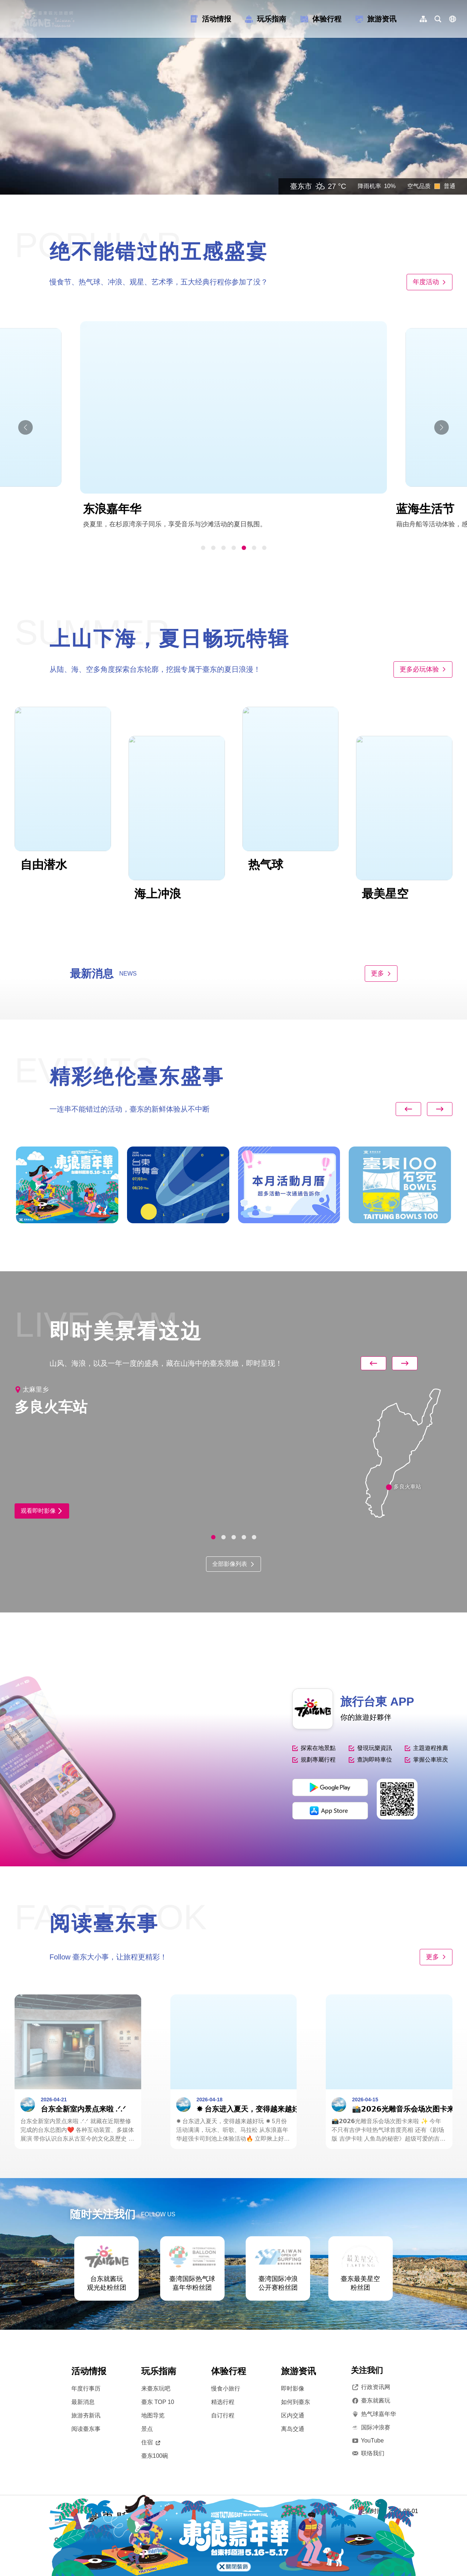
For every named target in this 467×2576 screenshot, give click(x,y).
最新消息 (83, 2402)
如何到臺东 (295, 2402)
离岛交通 (292, 2429)
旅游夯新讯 (85, 2415)
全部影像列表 (233, 1564)
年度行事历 (85, 2388)
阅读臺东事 (85, 2429)
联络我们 (367, 2453)
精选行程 (222, 2402)
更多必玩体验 (423, 669)
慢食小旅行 (225, 2388)
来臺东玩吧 (155, 2388)
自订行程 (222, 2415)
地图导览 (153, 2415)
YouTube (367, 2440)
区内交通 (292, 2415)
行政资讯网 (370, 2387)
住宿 (150, 2442)
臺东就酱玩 (370, 2400)
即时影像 (292, 2388)
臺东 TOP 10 (157, 2402)
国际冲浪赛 (370, 2427)
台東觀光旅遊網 (42, 19)
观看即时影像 (42, 1511)
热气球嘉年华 (373, 2414)
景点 (147, 2429)
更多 (381, 973)
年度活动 (429, 282)
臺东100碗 (155, 2456)
